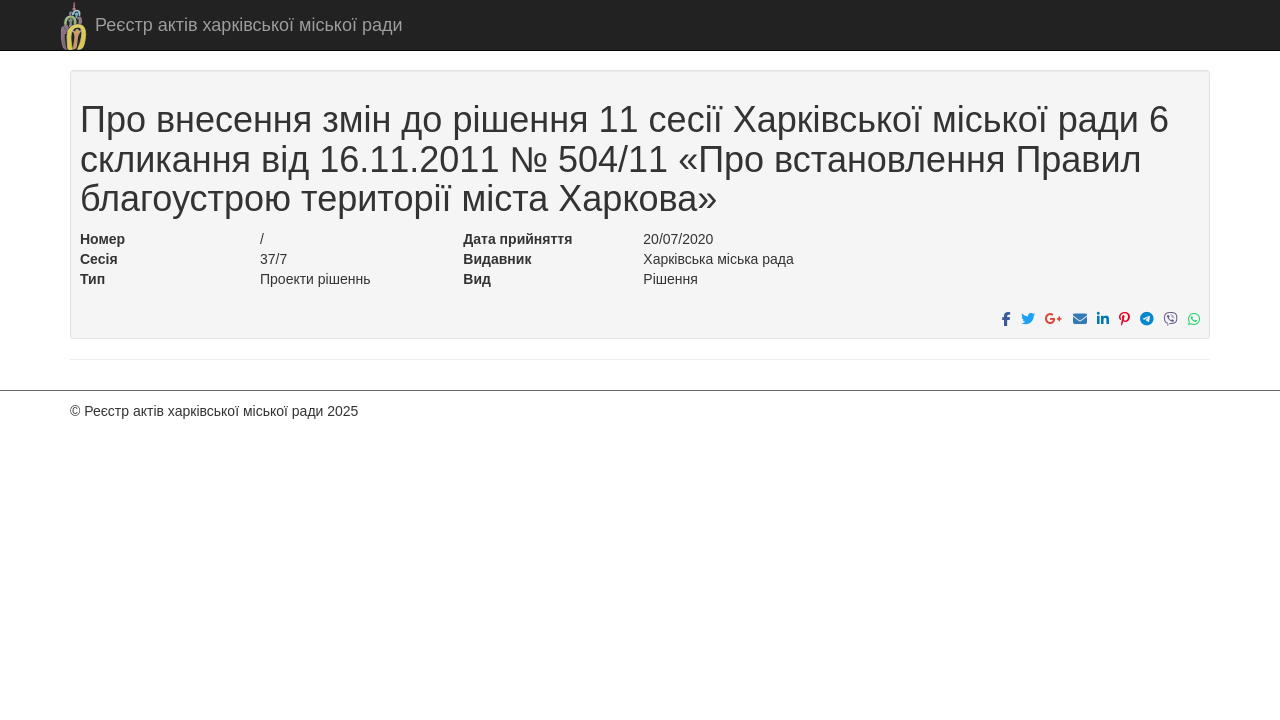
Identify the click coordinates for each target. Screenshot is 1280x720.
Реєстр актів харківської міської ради (249, 25)
